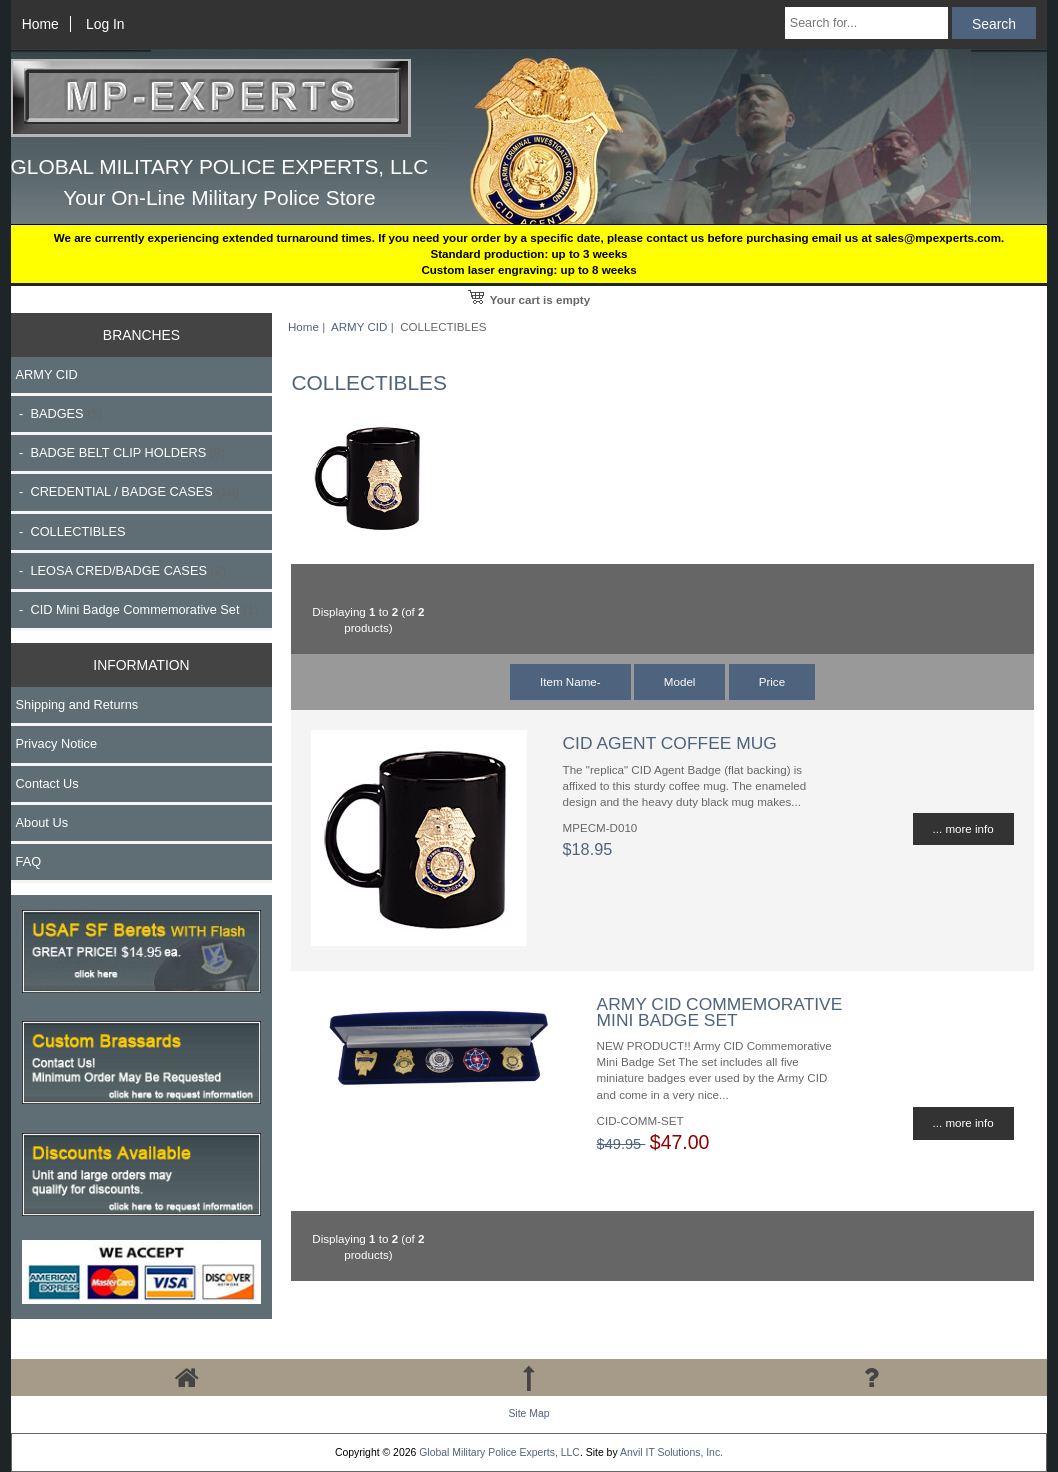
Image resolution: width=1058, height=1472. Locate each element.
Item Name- (570, 681)
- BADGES (59, 413)
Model (680, 681)
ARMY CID (359, 326)
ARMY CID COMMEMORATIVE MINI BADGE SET (720, 1012)
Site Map (528, 1413)
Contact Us (47, 783)
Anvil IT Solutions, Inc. (671, 1452)
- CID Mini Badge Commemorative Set (137, 609)
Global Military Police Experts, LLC (499, 1452)
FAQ (29, 861)
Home (40, 24)
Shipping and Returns (77, 704)
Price (772, 681)
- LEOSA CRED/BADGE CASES (121, 570)
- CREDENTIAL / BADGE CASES (127, 491)
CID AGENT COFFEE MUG (670, 743)
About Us (42, 822)
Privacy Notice (56, 743)
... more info (963, 828)
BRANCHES (141, 335)
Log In (105, 24)
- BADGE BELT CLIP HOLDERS (121, 452)
